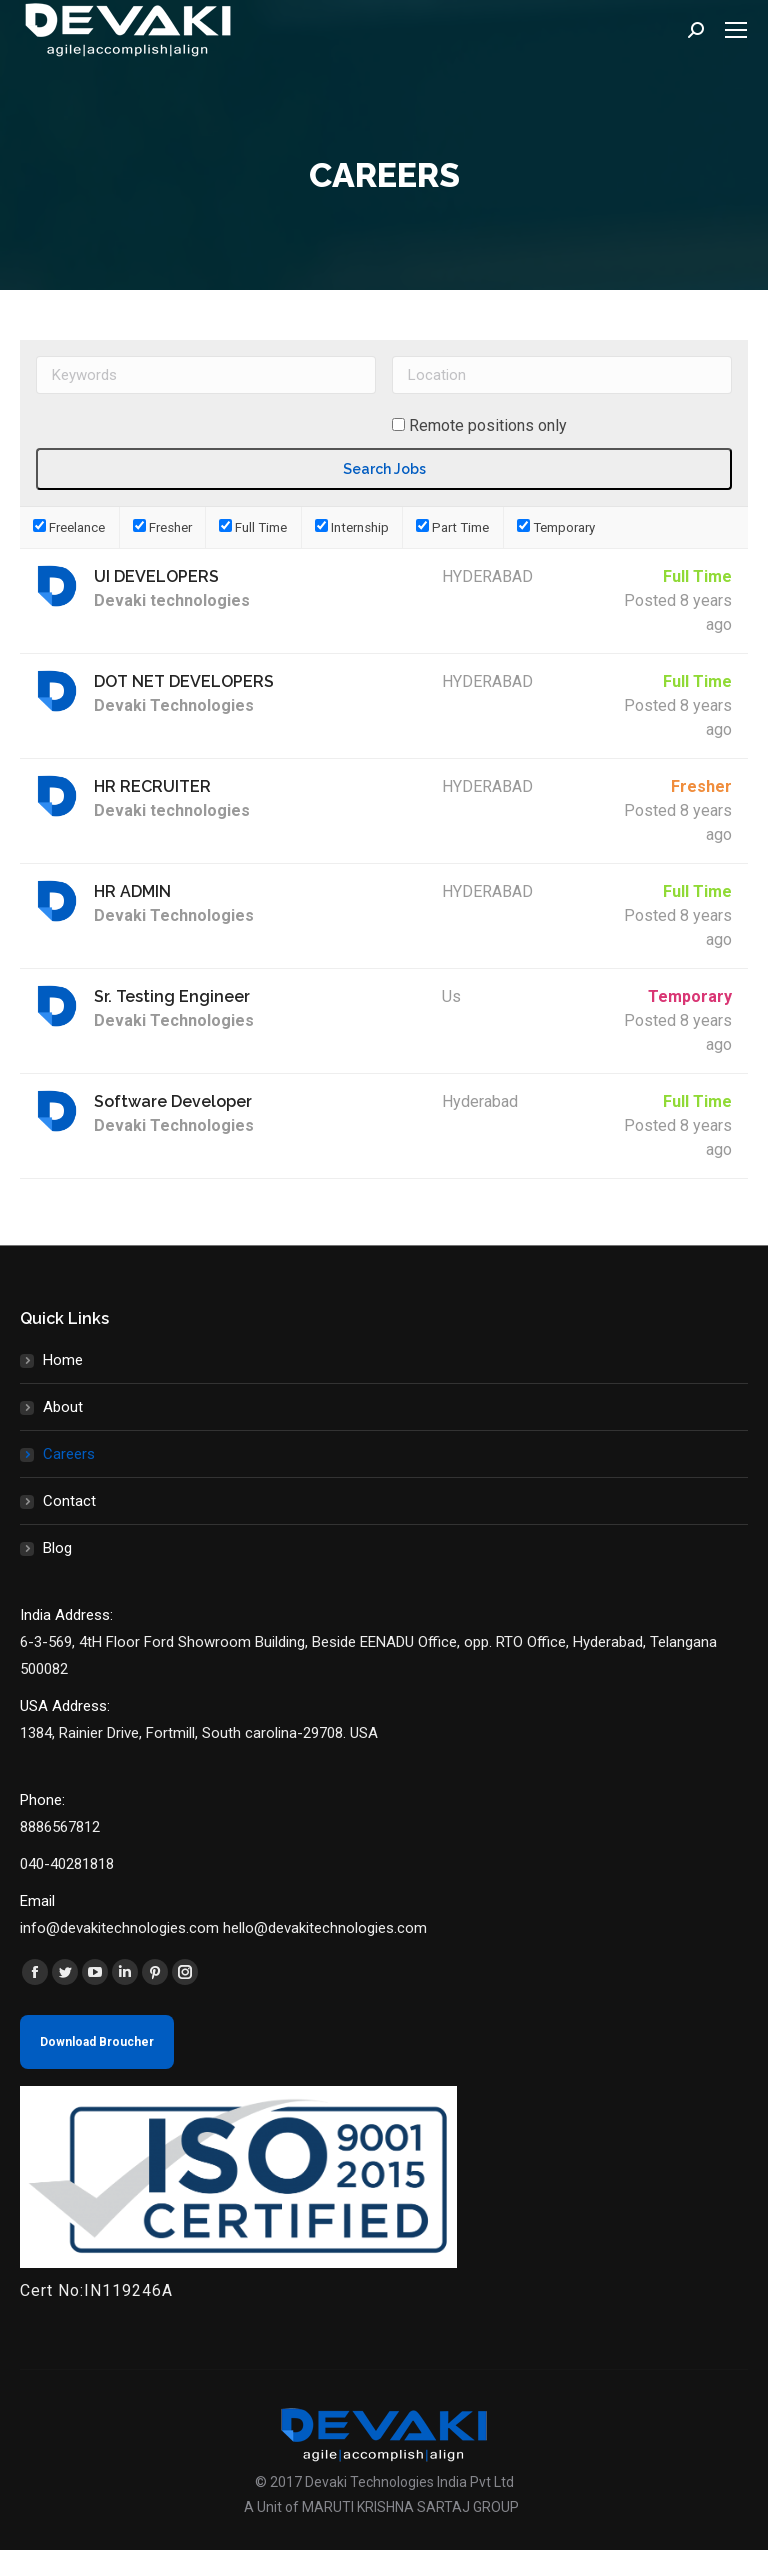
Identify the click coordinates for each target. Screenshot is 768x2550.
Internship (352, 527)
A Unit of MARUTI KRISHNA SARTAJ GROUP (381, 2507)
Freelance (69, 527)
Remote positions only (488, 425)
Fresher (162, 527)
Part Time (452, 527)
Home (63, 1360)
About (63, 1407)
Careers (69, 1454)
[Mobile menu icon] (736, 30)
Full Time (253, 527)
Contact (69, 1501)
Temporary (556, 527)
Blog (57, 1548)
